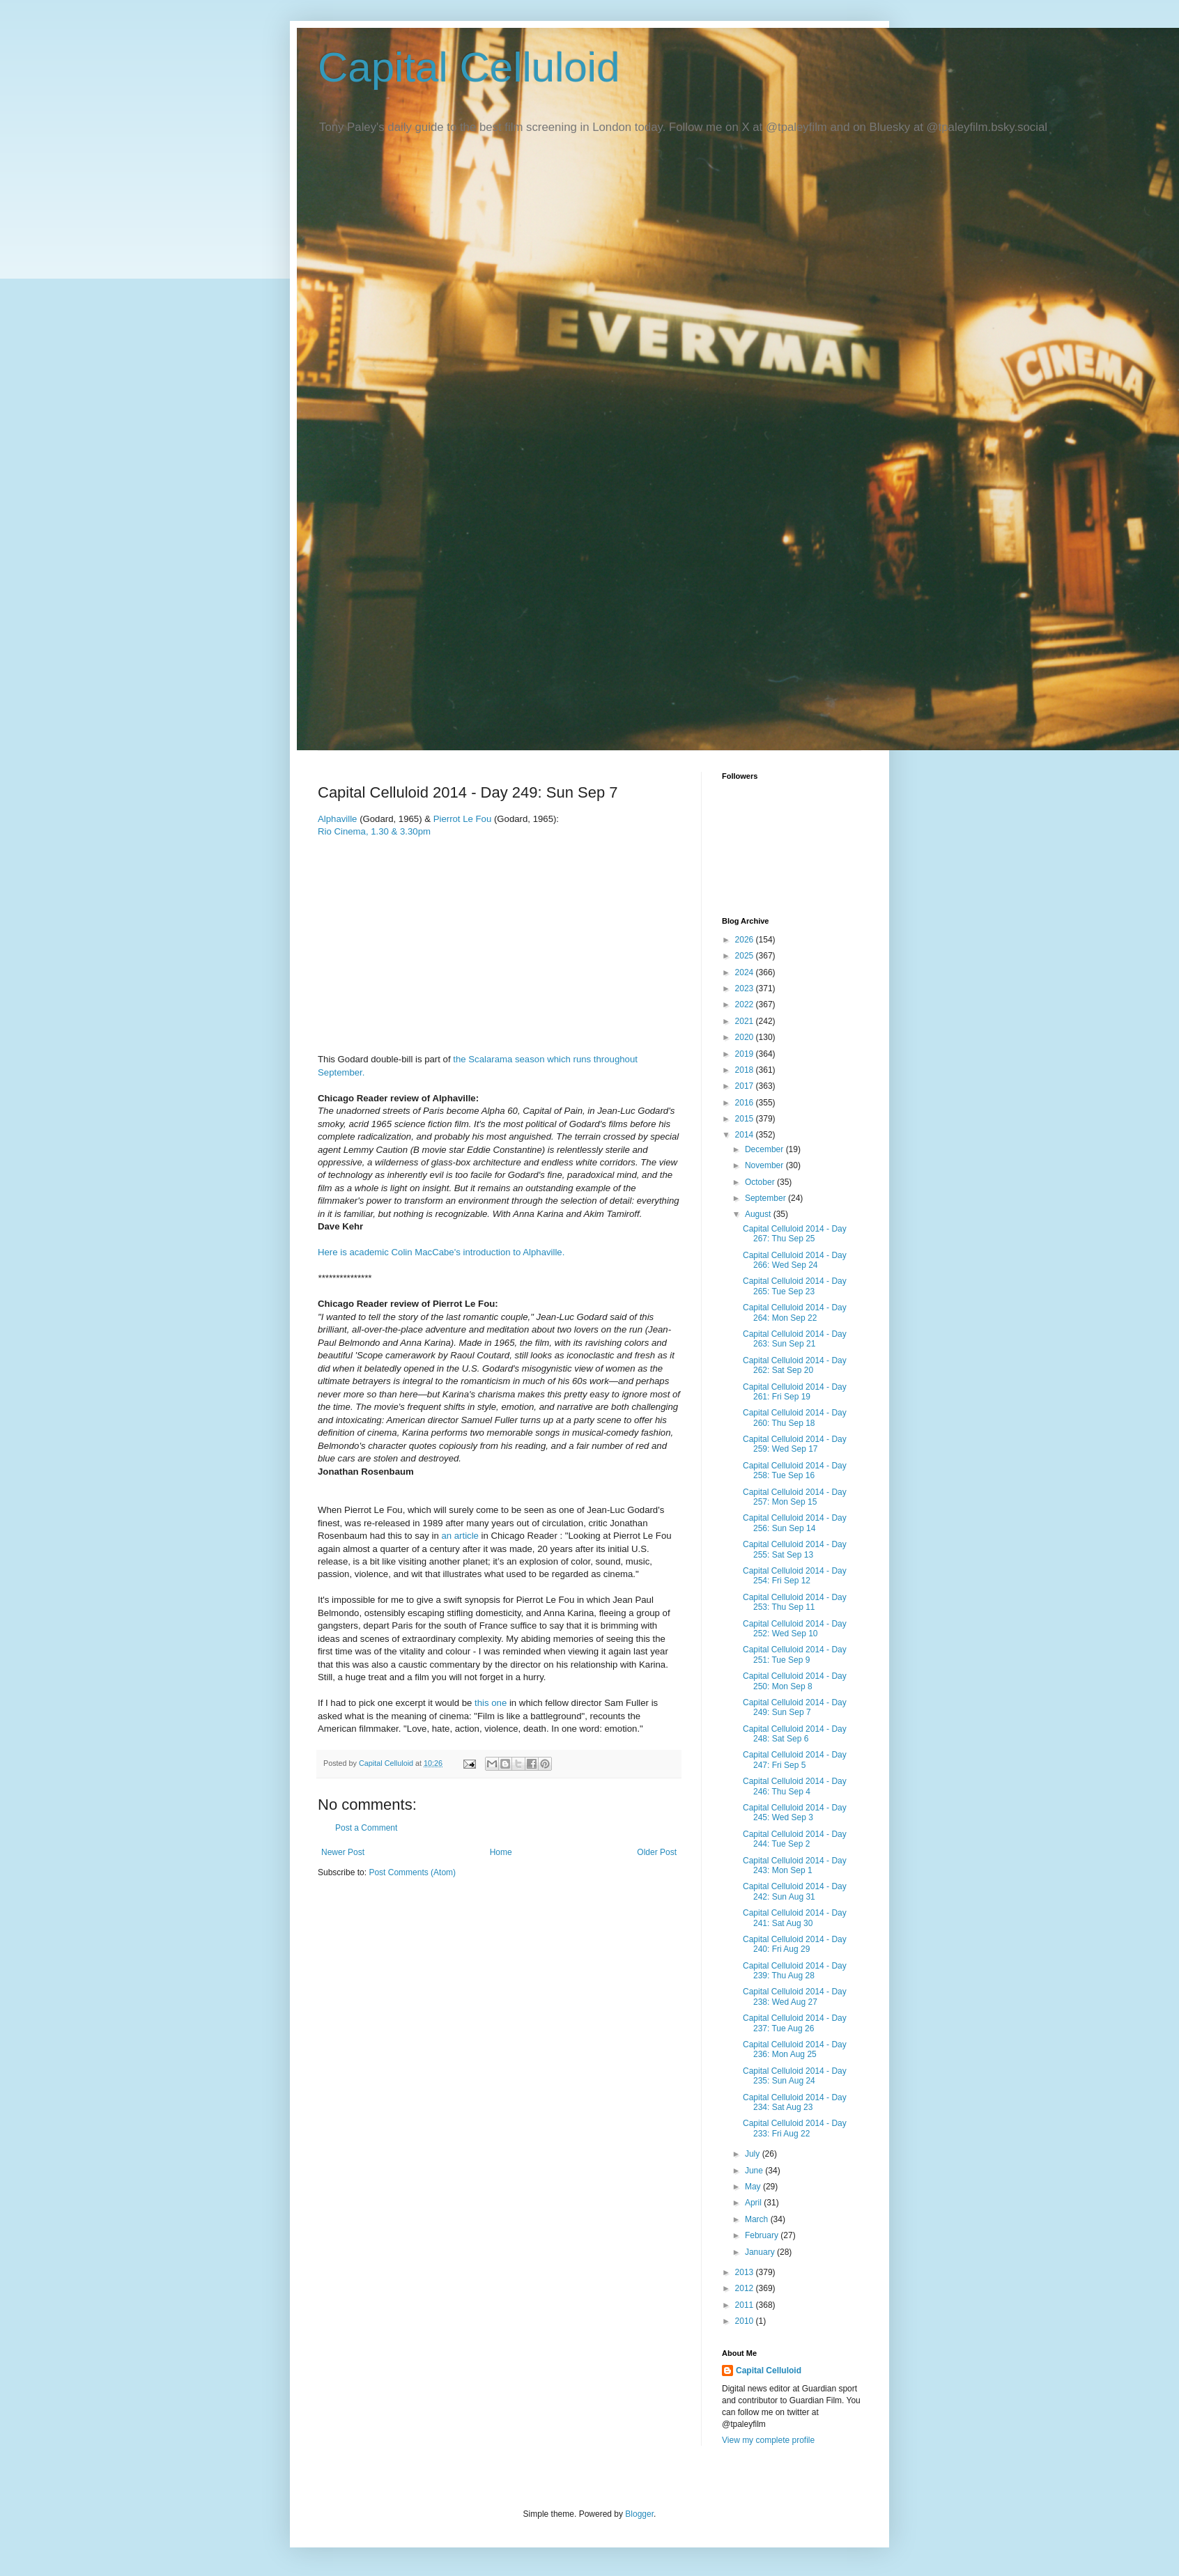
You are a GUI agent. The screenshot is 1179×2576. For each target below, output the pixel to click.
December (765, 1149)
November (765, 1165)
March (758, 2219)
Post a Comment (366, 1828)
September (766, 1198)
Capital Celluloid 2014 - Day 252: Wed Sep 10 (795, 1628)
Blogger (639, 2514)
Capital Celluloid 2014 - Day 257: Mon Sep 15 (795, 1497)
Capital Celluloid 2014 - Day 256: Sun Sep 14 (795, 1523)
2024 (745, 972)
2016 (745, 1103)
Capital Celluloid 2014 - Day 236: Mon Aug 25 (795, 2049)
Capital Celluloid (469, 67)
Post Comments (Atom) (412, 1872)
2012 (745, 2288)
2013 (745, 2272)
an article (460, 1535)
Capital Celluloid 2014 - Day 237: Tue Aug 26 (795, 2023)
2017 (745, 1086)
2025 (745, 956)
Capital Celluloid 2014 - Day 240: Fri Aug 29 (795, 1944)
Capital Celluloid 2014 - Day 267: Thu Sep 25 (795, 1233)
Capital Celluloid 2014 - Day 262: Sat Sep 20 (795, 1365)
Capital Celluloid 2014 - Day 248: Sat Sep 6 (795, 1734)
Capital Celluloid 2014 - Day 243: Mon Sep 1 (795, 1865)
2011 (745, 2305)
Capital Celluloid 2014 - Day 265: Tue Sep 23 (795, 1286)
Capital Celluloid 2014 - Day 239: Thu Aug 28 (795, 1970)
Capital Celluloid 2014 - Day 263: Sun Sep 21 (795, 1339)
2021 (745, 1021)
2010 (745, 2321)
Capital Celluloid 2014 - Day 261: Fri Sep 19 (795, 1392)
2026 (745, 940)
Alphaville (339, 819)
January (761, 2252)
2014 (745, 1135)
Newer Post (342, 1852)
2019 (745, 1054)
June (755, 2170)
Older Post (657, 1852)
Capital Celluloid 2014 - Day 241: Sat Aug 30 (795, 1917)
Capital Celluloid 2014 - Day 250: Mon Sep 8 (795, 1681)
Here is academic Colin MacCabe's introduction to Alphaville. (441, 1252)
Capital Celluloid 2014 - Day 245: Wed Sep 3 (795, 1812)
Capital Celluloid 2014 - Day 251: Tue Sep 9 (795, 1654)
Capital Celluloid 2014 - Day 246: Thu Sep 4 (795, 1786)
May (754, 2186)
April (754, 2203)
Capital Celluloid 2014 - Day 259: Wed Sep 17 (795, 1444)
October (761, 1182)
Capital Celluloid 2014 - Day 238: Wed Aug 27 (795, 1996)
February (762, 2235)
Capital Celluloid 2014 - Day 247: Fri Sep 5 (795, 1759)
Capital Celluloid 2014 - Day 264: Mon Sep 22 (795, 1312)
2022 (745, 1004)
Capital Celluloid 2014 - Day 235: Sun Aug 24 (795, 2076)
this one (491, 1703)
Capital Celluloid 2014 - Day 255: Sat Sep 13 (795, 1549)
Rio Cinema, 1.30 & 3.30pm (374, 831)
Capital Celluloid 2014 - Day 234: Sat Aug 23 (795, 2102)
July (753, 2154)
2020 (745, 1037)
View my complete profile (768, 2440)
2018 (745, 1070)
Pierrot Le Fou (463, 819)
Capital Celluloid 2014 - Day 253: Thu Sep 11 (795, 1602)
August (759, 1214)
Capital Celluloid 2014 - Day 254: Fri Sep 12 (795, 1575)
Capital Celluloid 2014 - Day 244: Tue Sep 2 (795, 1839)
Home (501, 1852)
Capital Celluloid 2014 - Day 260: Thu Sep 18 (795, 1417)
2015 (745, 1119)
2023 (745, 988)
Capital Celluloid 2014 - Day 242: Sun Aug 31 (795, 1891)
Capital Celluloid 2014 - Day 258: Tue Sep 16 (795, 1470)
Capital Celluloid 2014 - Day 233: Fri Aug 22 (795, 2128)
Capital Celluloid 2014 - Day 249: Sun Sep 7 (795, 1707)
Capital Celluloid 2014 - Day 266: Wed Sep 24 (795, 1260)
